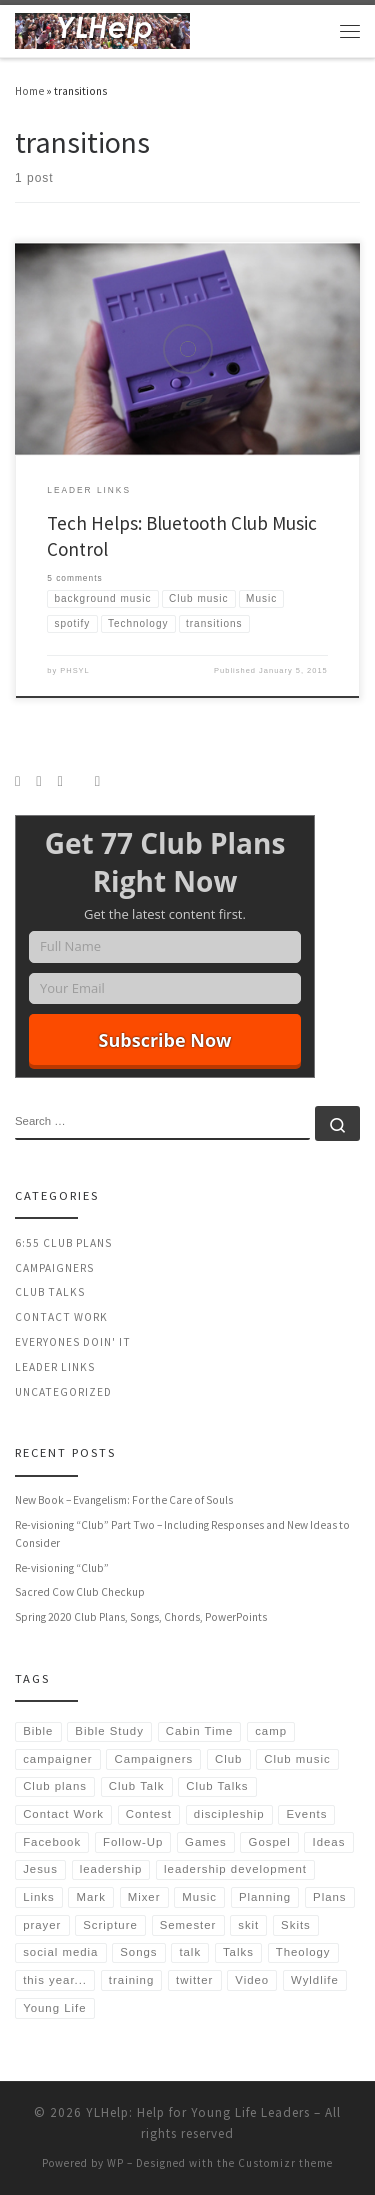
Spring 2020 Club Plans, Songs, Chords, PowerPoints (141, 1617)
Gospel (270, 1842)
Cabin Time (200, 1731)
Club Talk (137, 1786)
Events (307, 1814)
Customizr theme (285, 2163)
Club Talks (50, 1292)
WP (115, 2163)
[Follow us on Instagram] (38, 781)
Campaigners (54, 1268)
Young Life (54, 2008)
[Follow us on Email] (97, 781)
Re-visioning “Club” (62, 1568)
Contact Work (61, 1317)
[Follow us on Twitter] (59, 781)
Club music (297, 1759)
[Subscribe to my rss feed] (17, 781)
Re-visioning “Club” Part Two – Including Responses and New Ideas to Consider (182, 1534)
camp (271, 1731)
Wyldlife (315, 1980)
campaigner (58, 1759)
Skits (296, 1925)
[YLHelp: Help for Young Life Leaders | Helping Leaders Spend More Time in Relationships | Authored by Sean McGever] (102, 28)
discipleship (229, 1814)
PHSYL (75, 670)
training (131, 1980)
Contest (149, 1814)
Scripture (110, 1925)
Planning (265, 1897)
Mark (91, 1897)
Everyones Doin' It (73, 1342)
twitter (194, 1980)
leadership (111, 1869)
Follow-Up (133, 1842)
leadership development (235, 1869)
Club (228, 1759)
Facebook (52, 1842)
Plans (330, 1897)
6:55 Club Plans (63, 1243)
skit (248, 1925)
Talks (238, 1952)
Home (29, 91)
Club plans (55, 1786)
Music (199, 1897)
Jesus (40, 1869)
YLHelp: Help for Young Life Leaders (198, 2112)
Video (252, 1980)
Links (39, 1897)
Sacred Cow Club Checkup (80, 1592)
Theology (303, 1952)
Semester (188, 1925)
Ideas (329, 1842)
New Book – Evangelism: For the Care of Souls (124, 1500)
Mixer (144, 1897)
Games (206, 1842)
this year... (55, 1980)
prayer (42, 1925)
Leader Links (55, 1367)
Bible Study (109, 1731)
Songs (138, 1952)
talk (190, 1952)
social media (60, 1952)
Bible (38, 1731)
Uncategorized (63, 1392)
